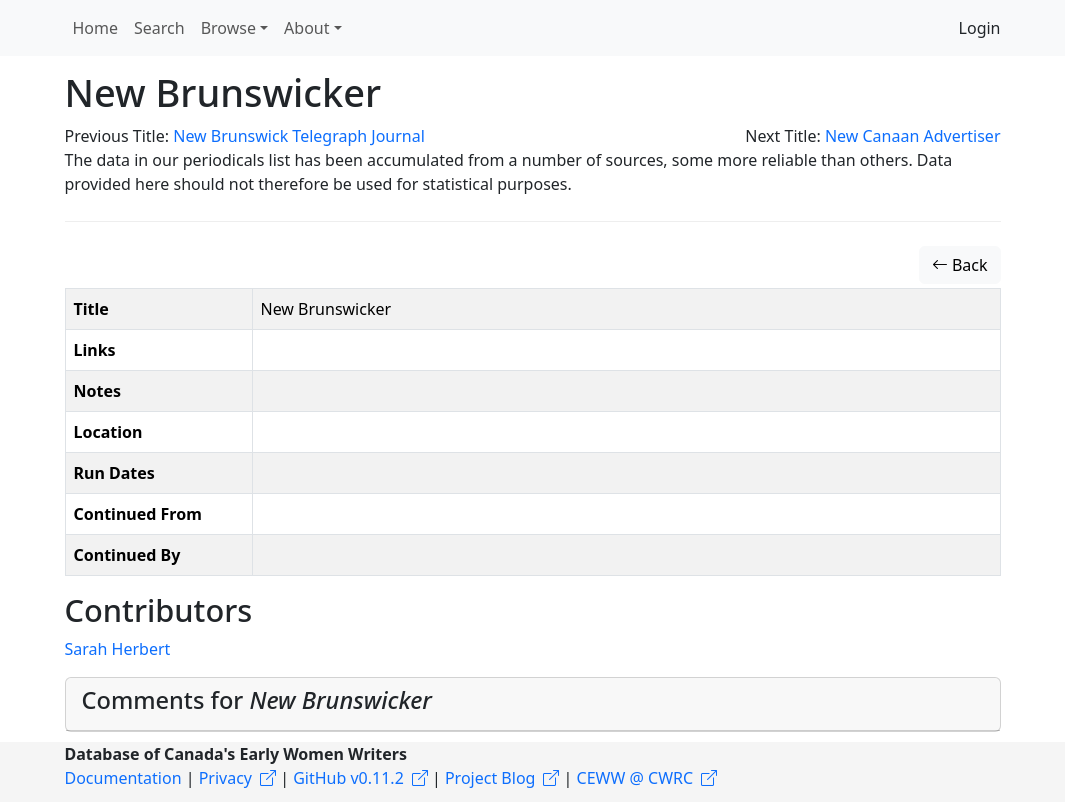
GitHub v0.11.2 (348, 778)
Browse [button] (228, 28)
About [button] (306, 28)
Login (980, 28)
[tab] (533, 704)
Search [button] (159, 28)
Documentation (123, 778)
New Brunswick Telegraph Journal (299, 136)
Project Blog (490, 778)
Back (960, 265)
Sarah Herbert (118, 649)
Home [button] (96, 28)
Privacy (225, 778)
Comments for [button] (257, 700)
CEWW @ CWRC (635, 778)
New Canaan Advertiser (913, 136)
